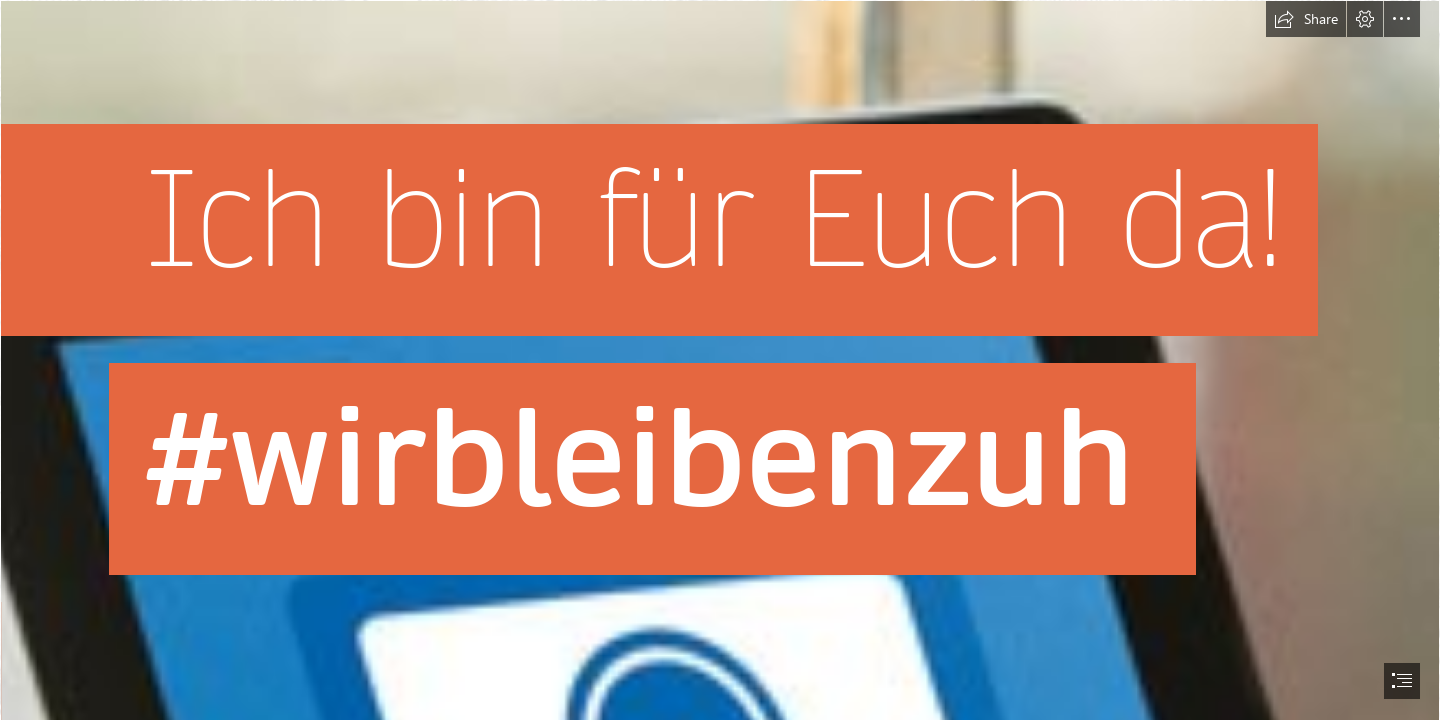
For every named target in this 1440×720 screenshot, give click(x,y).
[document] (720, 360)
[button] (1306, 19)
